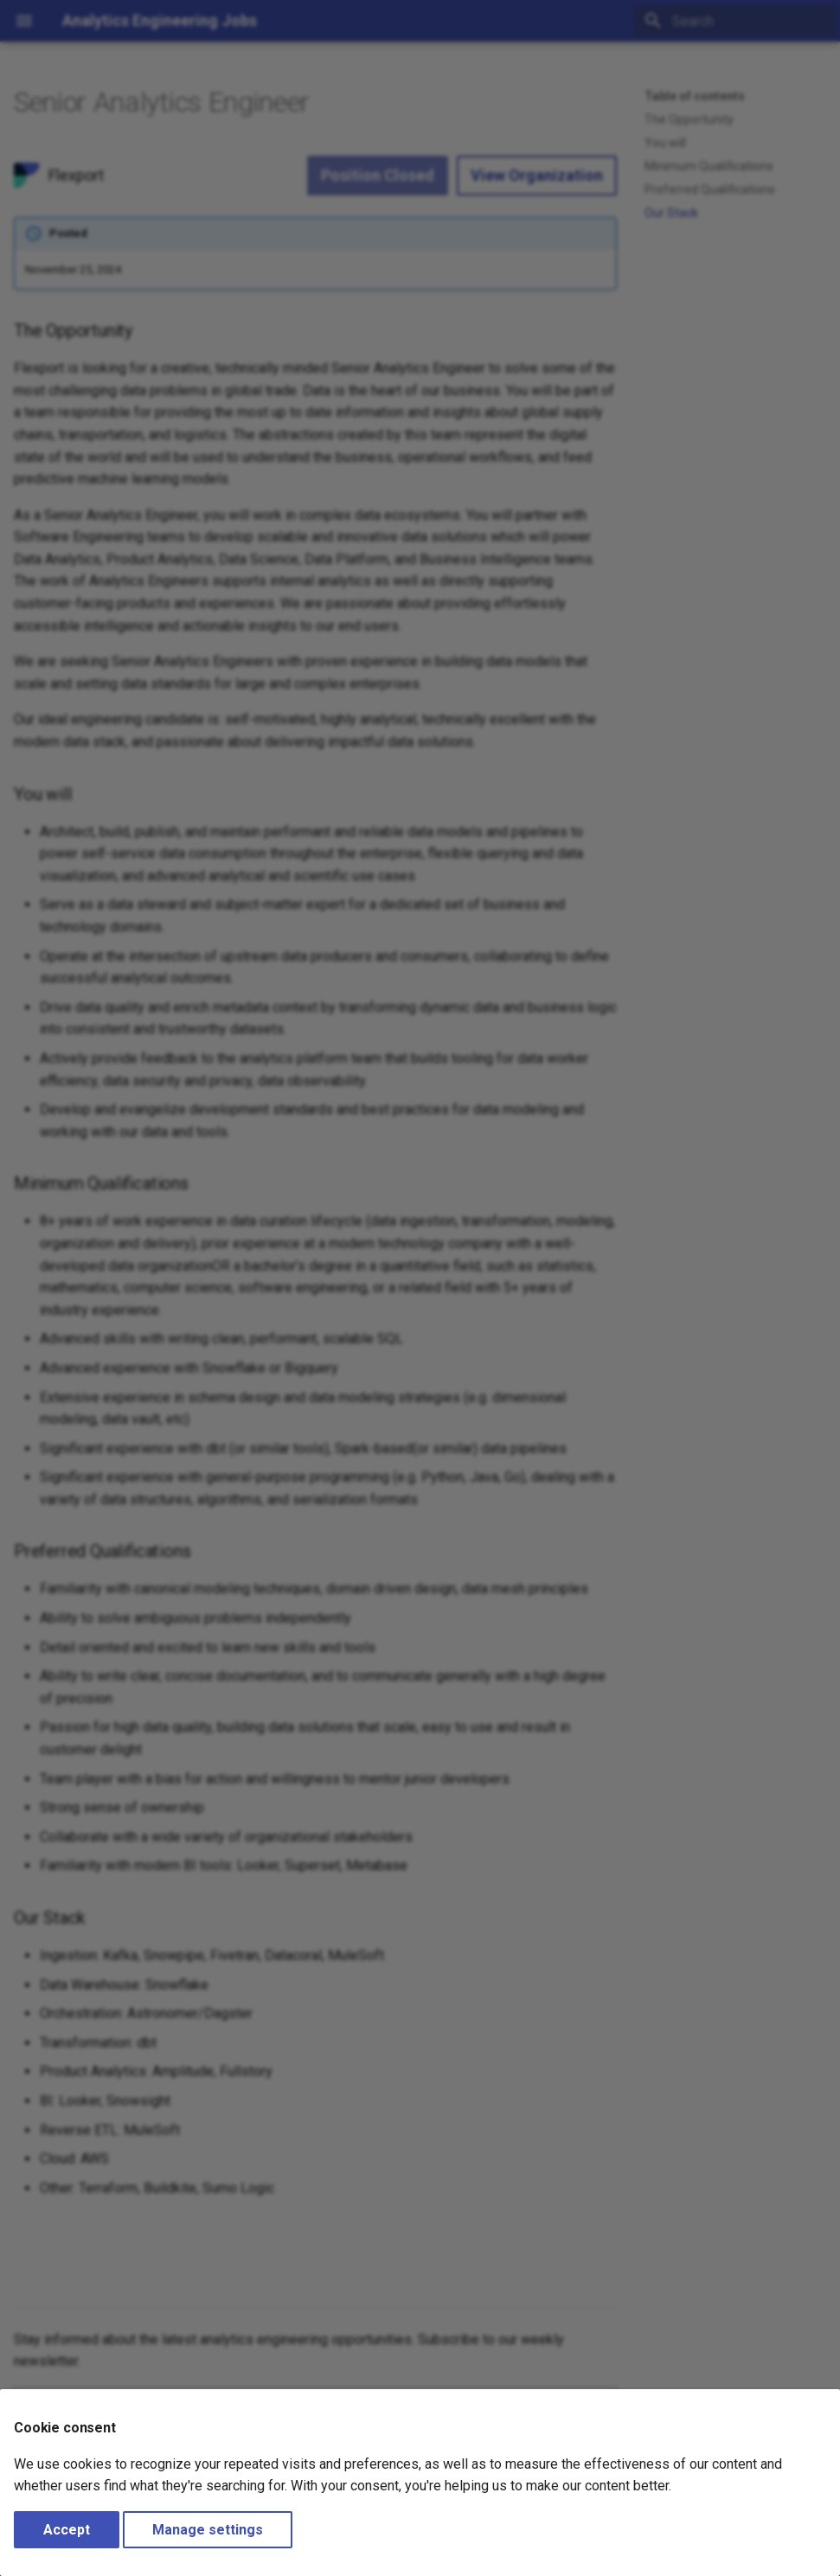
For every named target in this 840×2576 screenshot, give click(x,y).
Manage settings (207, 2530)
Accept (66, 2530)
